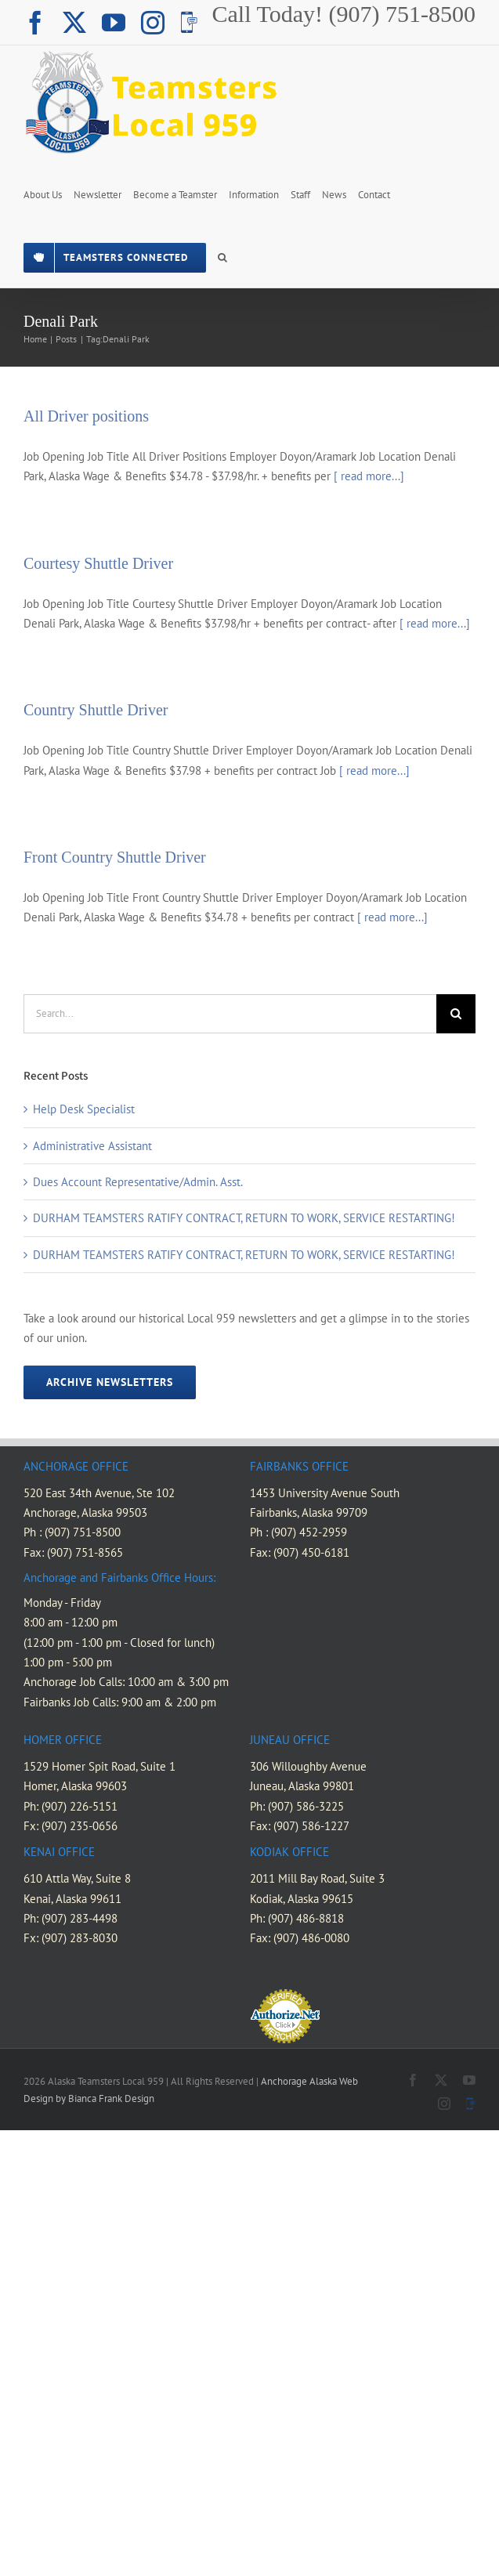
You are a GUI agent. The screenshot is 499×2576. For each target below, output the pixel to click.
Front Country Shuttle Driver (115, 857)
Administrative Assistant (92, 1145)
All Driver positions (86, 416)
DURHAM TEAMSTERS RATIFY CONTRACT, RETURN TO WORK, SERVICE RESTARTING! (244, 1217)
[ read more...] (369, 476)
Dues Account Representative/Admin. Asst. (138, 1181)
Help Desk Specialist (84, 1109)
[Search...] (230, 1013)
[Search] (455, 1013)
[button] (222, 256)
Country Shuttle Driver (96, 709)
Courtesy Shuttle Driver (98, 563)
